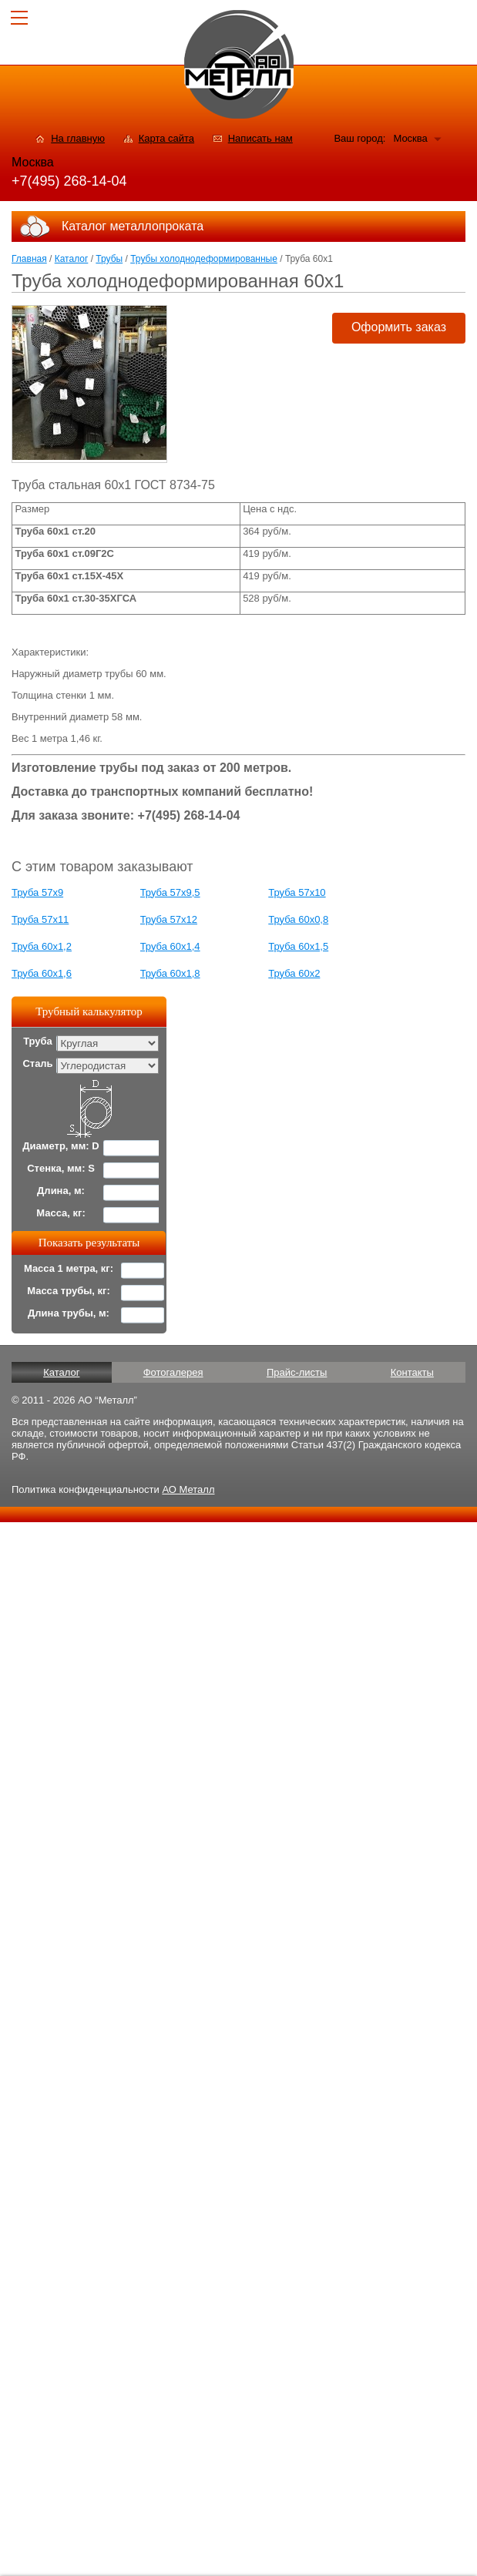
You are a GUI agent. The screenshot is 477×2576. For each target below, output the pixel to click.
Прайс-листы (297, 1372)
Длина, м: (61, 1190)
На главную (78, 138)
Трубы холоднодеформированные (203, 258)
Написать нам (260, 138)
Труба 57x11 (40, 919)
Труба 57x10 (296, 892)
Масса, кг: (61, 1213)
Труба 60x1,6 (42, 973)
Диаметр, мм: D (60, 1146)
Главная (29, 258)
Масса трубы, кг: (68, 1290)
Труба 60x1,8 (170, 973)
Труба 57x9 (37, 892)
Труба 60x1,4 (170, 946)
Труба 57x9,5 (170, 892)
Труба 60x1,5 (298, 946)
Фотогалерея (173, 1372)
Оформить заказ (398, 327)
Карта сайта (166, 138)
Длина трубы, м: (68, 1313)
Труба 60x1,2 (42, 946)
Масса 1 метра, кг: (68, 1268)
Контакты (412, 1372)
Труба (37, 1041)
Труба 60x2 (294, 973)
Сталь (37, 1063)
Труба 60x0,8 (298, 919)
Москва (410, 138)
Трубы (109, 258)
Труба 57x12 (168, 919)
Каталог (72, 258)
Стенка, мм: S (61, 1168)
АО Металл (188, 1489)
